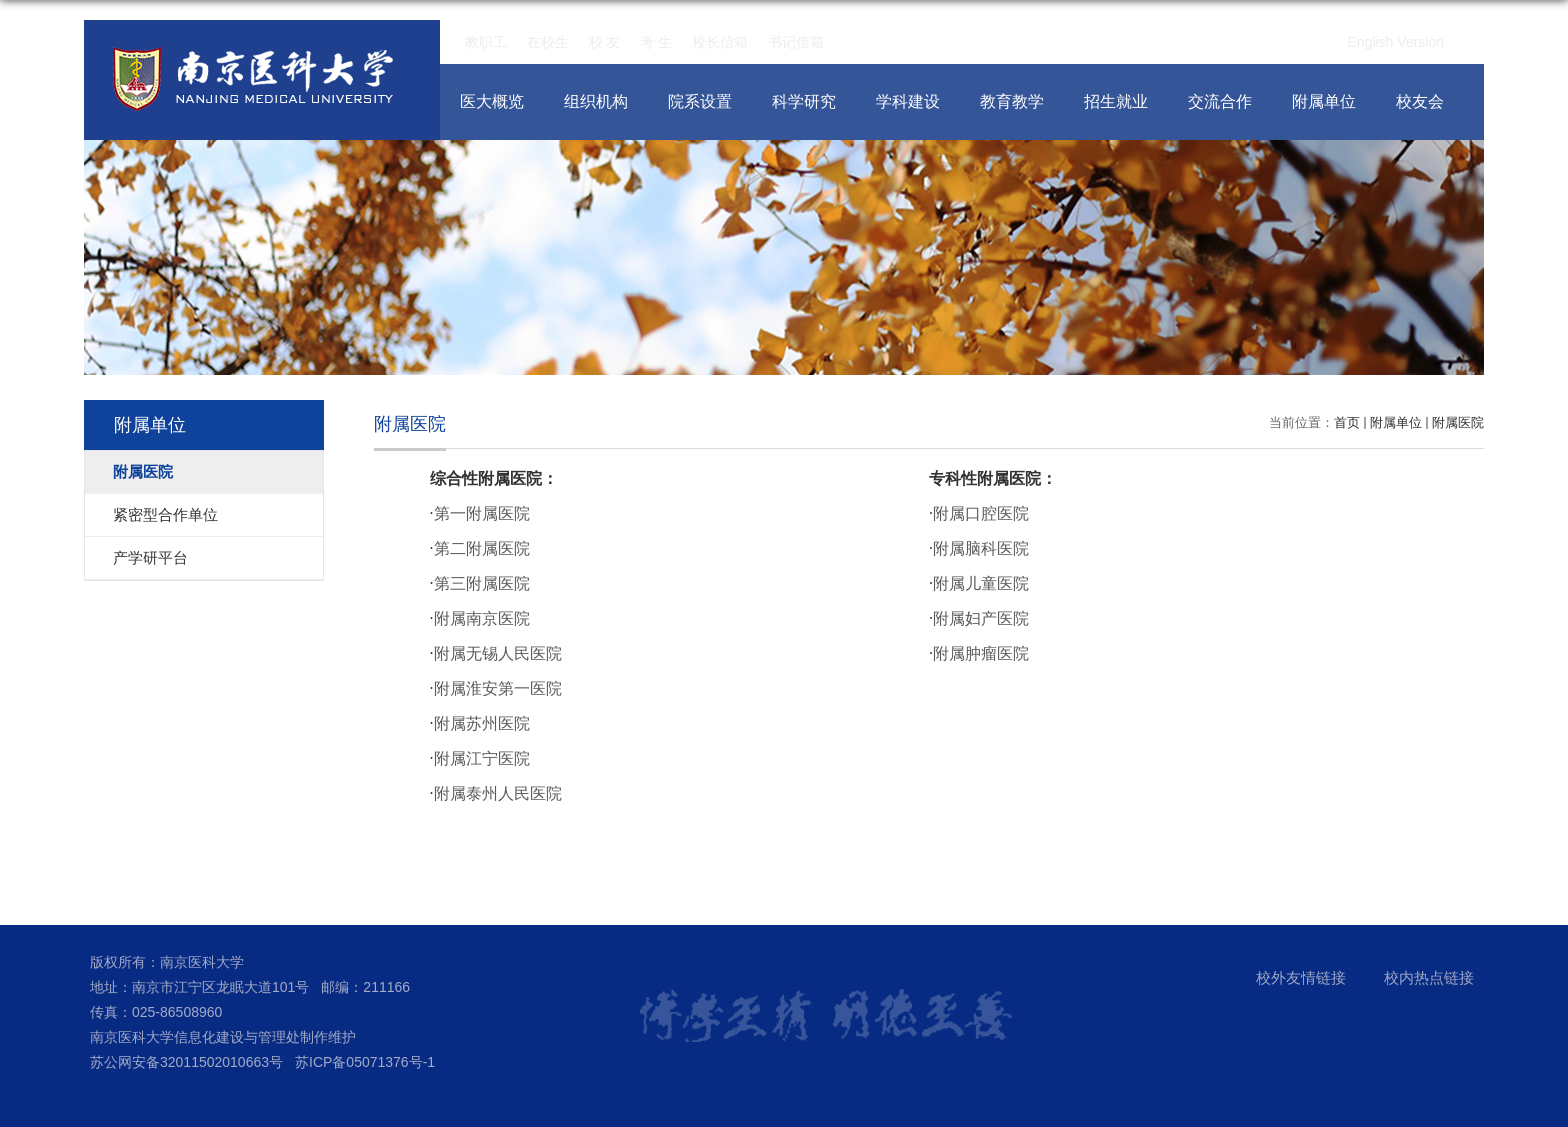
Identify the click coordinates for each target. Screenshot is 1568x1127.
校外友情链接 (1301, 977)
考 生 (656, 42)
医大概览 (492, 101)
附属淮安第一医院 (498, 688)
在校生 (548, 42)
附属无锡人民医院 (498, 653)
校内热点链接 (1429, 977)
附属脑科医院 (981, 548)
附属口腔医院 (981, 513)
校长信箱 (720, 42)
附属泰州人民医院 (498, 793)
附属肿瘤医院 (981, 653)
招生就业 (1116, 101)
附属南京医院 (482, 618)
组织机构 (596, 101)
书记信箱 (796, 42)
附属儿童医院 (981, 583)
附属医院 (1458, 422)
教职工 (486, 42)
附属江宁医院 (482, 758)
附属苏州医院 (482, 723)
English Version (1395, 42)
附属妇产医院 (981, 618)
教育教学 (1012, 101)
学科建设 (908, 101)
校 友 (605, 42)
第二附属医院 (482, 548)
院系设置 (700, 101)
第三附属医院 (482, 583)
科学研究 (804, 101)
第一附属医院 (482, 513)
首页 (1347, 422)
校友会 (1420, 101)
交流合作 (1220, 101)
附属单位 (1324, 101)
